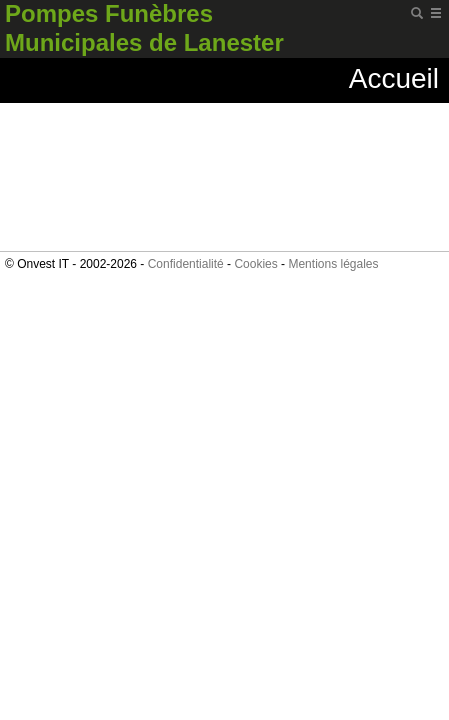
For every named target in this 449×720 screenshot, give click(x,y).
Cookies (255, 264)
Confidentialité (186, 264)
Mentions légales (333, 264)
